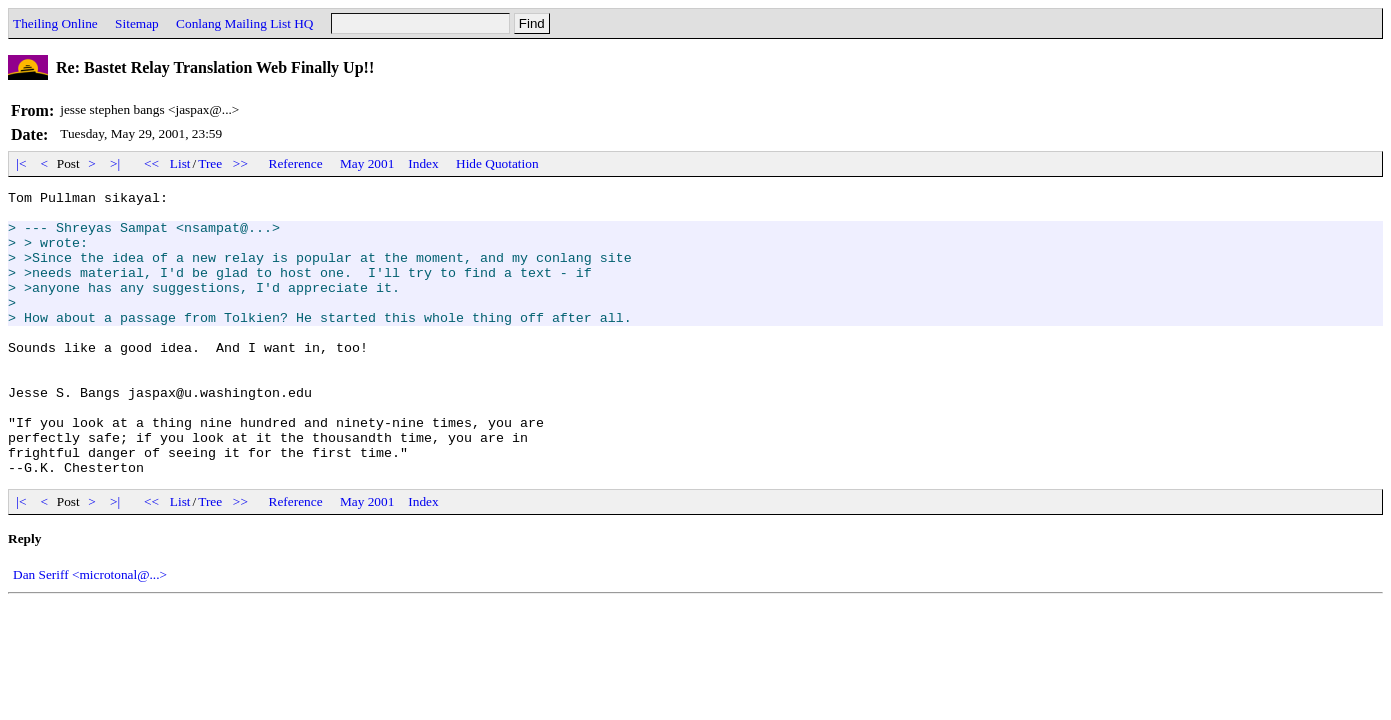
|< (21, 163)
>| (115, 163)
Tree (210, 163)
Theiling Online (55, 23)
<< (152, 163)
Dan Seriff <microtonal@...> (90, 631)
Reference (296, 163)
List (180, 163)
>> (241, 163)
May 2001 (367, 163)
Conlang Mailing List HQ (244, 23)
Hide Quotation (497, 163)
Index (423, 163)
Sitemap (137, 23)
